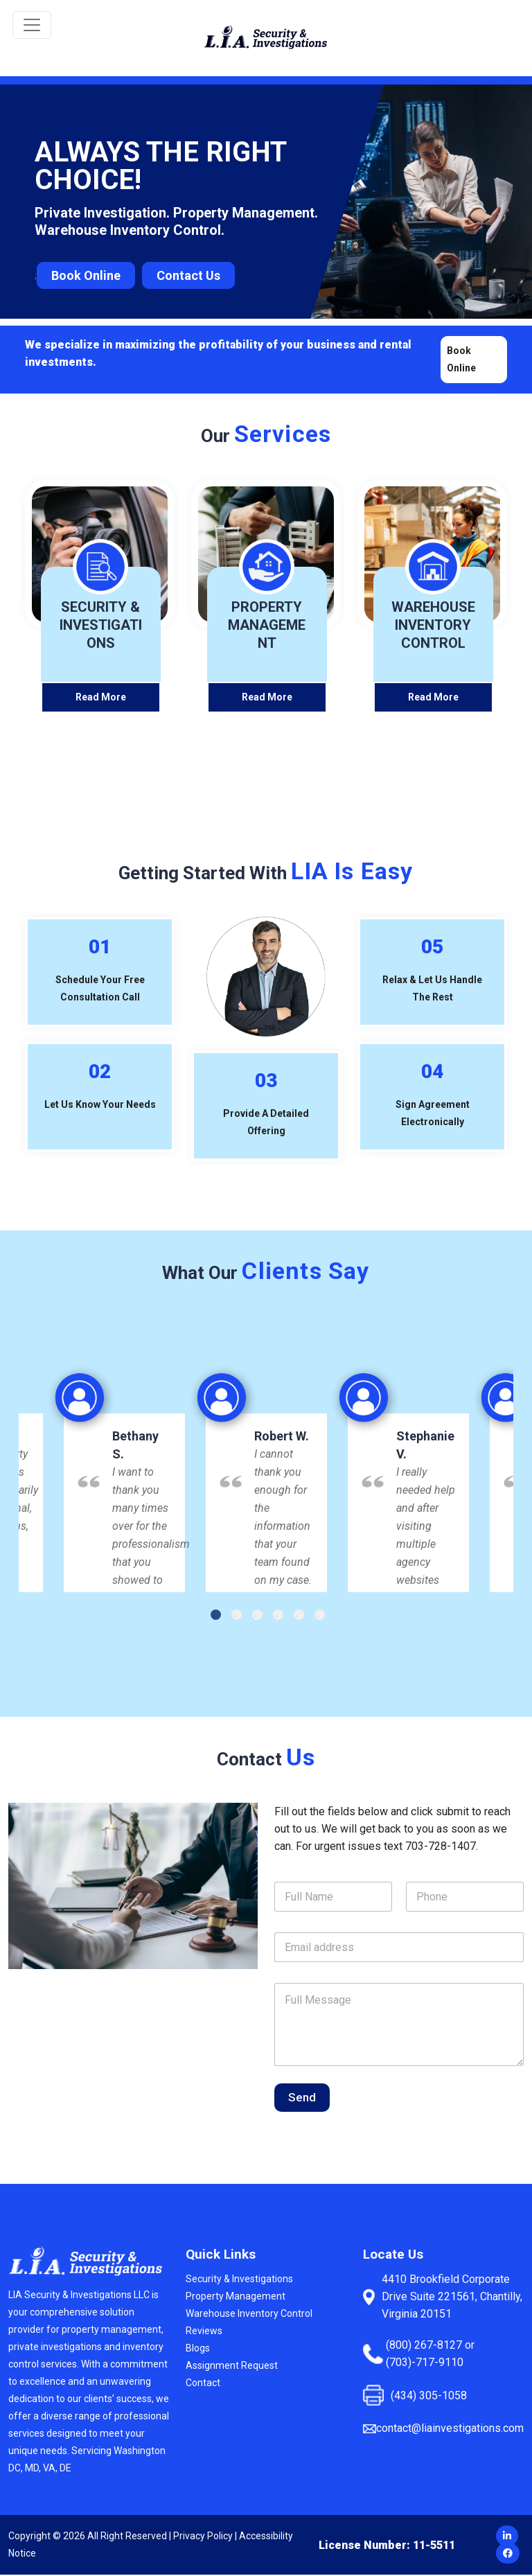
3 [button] (257, 1616)
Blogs (198, 2349)
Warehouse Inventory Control (249, 2314)
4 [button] (278, 1616)
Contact (203, 2384)
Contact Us (188, 275)
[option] (266, 1470)
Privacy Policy (203, 2537)
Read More (101, 698)
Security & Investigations (239, 2280)
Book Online (86, 275)
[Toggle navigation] (31, 25)
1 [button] (216, 1616)
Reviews (204, 2332)
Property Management (235, 2297)
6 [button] (319, 1616)
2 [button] (236, 1616)
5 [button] (299, 1616)
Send (302, 2099)
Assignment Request (232, 2366)
